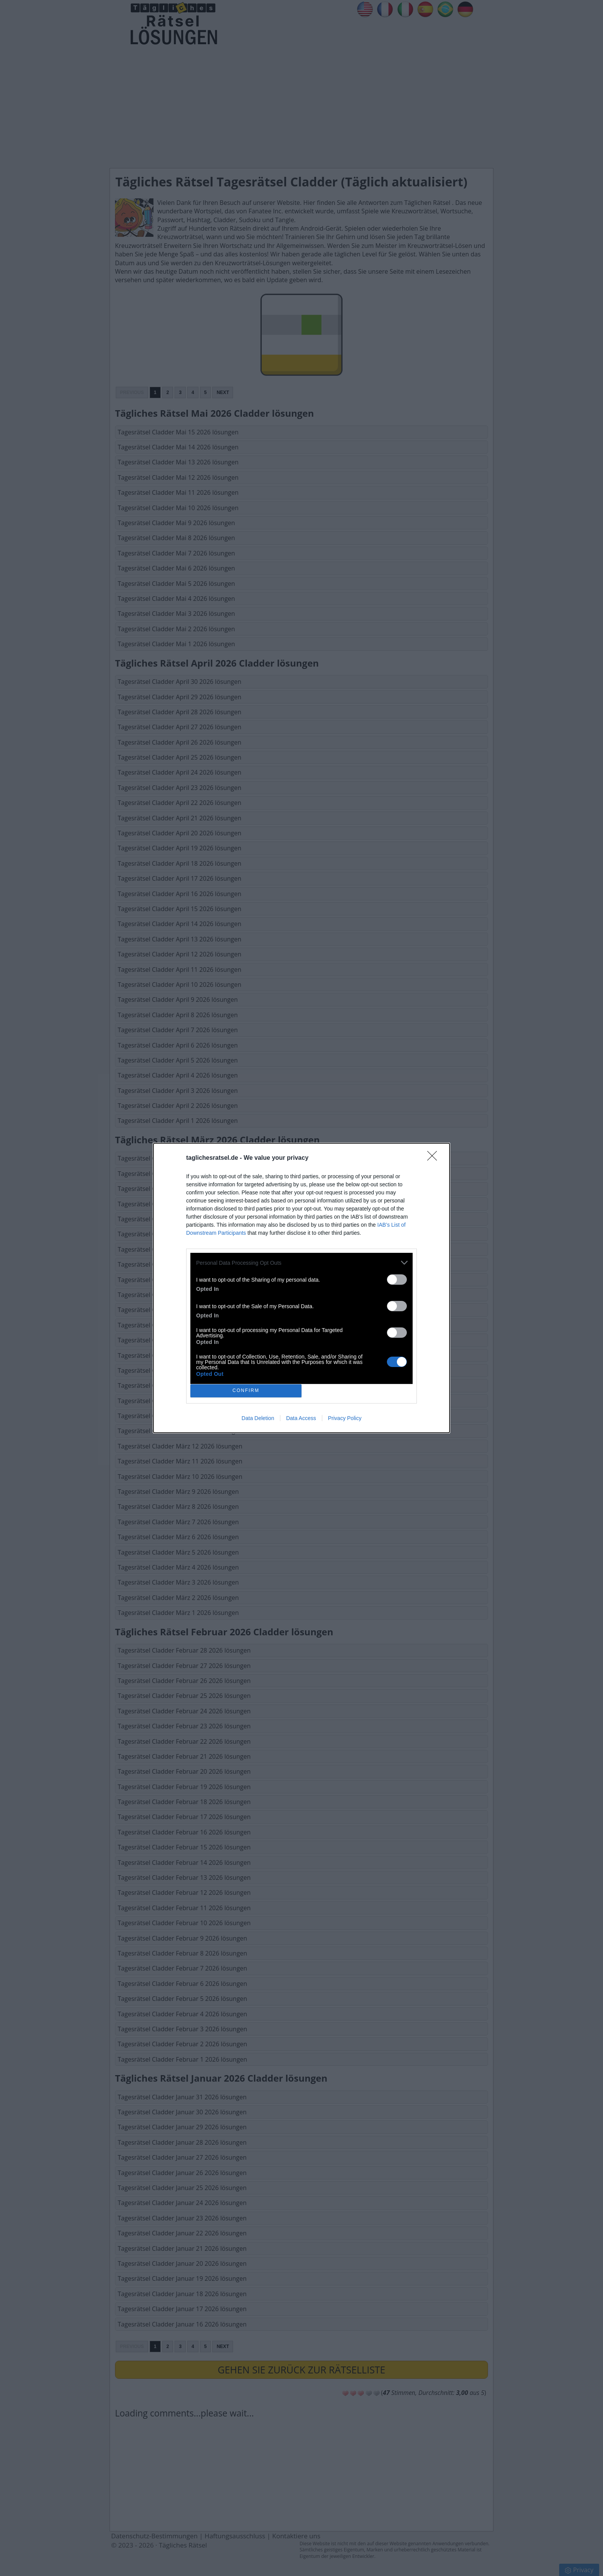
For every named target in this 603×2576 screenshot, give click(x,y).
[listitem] (301, 1263)
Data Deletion (258, 1418)
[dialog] (301, 1288)
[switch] (397, 1279)
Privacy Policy (344, 1418)
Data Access (301, 1418)
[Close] (434, 1158)
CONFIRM (246, 1391)
